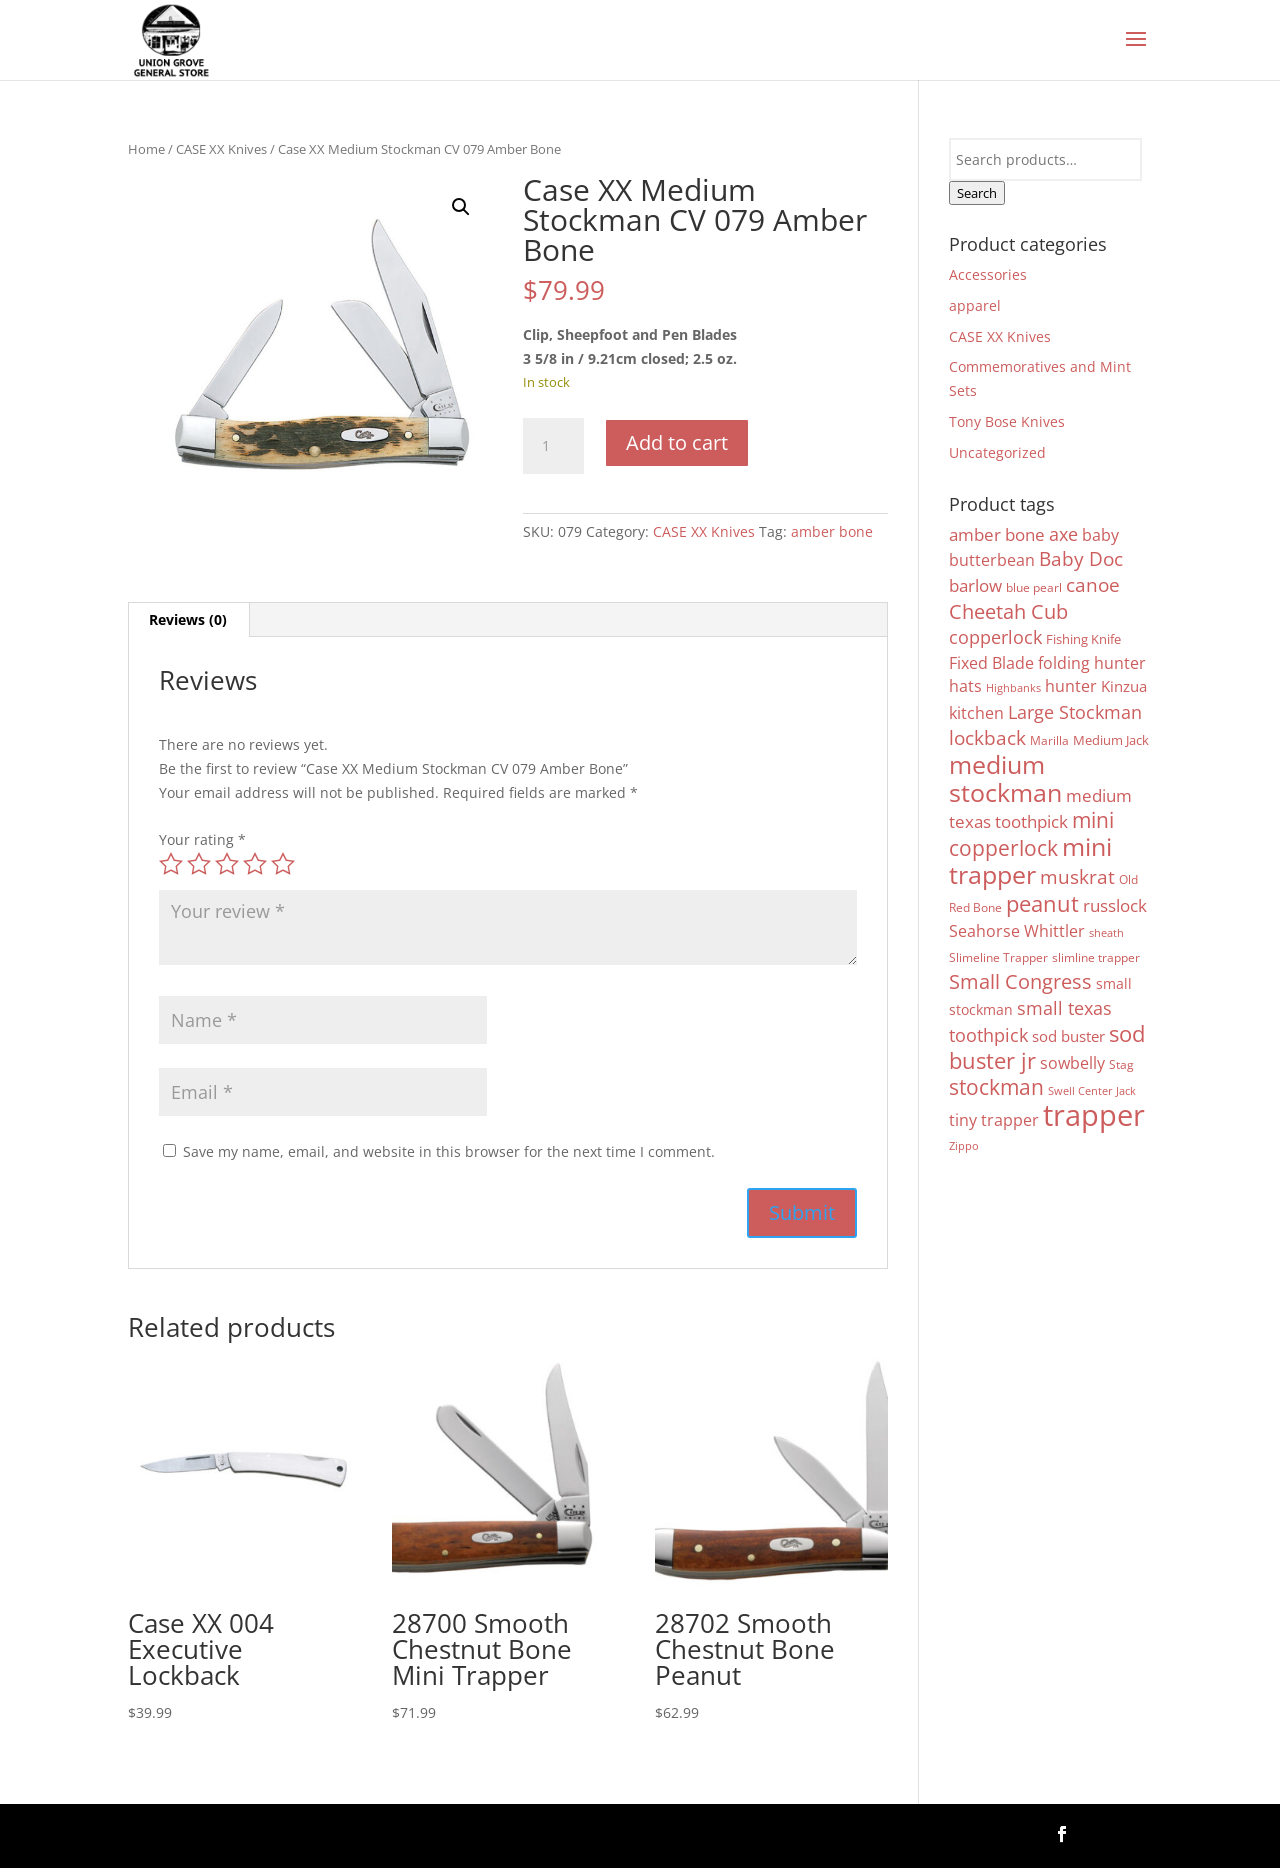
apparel (975, 305)
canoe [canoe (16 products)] (1093, 584)
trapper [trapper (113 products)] (1094, 1115)
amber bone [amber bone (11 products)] (997, 534)
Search (977, 193)
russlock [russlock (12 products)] (1115, 905)
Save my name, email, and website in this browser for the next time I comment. (449, 1151)
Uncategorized (997, 452)
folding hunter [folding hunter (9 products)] (1092, 663)
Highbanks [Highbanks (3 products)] (1013, 688)
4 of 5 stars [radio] (255, 864)
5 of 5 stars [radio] (283, 864)
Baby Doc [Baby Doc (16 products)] (1081, 558)
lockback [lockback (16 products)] (987, 737)
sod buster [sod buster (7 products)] (1068, 1036)
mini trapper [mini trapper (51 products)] (1030, 860)
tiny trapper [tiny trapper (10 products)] (994, 1120)
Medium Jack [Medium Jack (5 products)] (1111, 740)
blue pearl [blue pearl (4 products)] (1034, 587)
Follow (1119, 1832)
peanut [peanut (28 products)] (1042, 903)
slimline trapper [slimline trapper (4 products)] (1096, 957)
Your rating (202, 839)
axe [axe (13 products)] (1063, 534)
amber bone (832, 531)
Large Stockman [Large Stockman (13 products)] (1075, 712)
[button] (461, 207)
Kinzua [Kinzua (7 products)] (1124, 686)
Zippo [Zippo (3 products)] (964, 1146)
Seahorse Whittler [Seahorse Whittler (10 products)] (1017, 931)
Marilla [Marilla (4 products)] (1049, 740)
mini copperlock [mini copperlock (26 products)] (1031, 833)
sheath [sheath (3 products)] (1106, 933)
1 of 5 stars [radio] (171, 864)
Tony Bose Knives (1007, 421)
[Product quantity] (553, 446)
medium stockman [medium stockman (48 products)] (1005, 778)
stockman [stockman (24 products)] (996, 1087)
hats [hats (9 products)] (965, 686)
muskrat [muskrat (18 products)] (1077, 876)
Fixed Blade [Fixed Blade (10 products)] (991, 663)
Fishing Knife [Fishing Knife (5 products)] (1083, 639)
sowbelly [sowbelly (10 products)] (1072, 1063)
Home (146, 149)
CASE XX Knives (221, 149)
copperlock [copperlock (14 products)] (995, 637)
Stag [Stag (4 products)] (1121, 1064)
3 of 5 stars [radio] (227, 864)
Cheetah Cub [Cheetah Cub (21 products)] (1008, 611)
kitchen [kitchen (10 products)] (976, 713)
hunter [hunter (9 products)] (1071, 686)
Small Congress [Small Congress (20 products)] (1020, 981)
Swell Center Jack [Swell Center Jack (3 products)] (1092, 1091)
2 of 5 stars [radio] (199, 864)
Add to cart (677, 442)
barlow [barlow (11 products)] (975, 585)
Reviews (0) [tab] (188, 619)
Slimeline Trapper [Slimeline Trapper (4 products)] (998, 957)
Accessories (988, 274)
